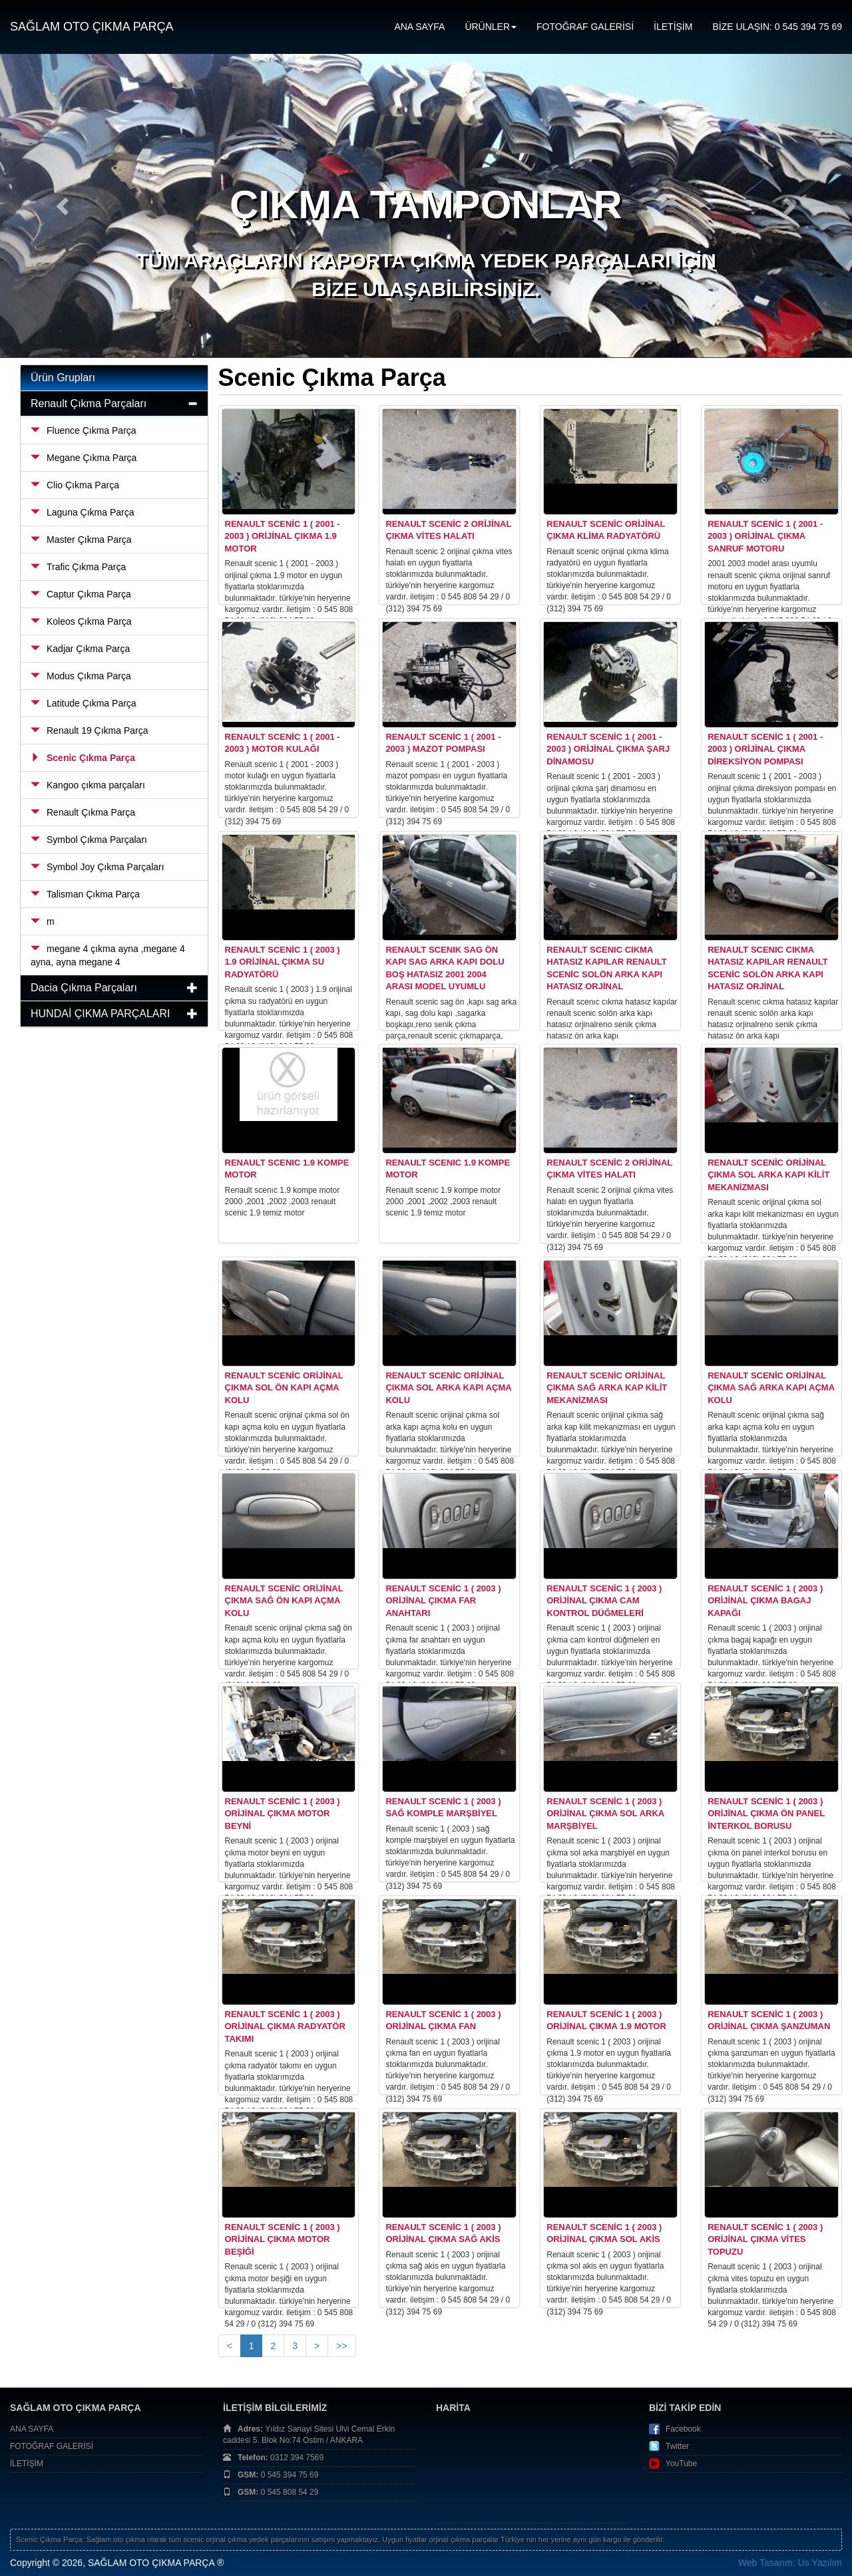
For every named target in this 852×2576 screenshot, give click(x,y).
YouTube (681, 2463)
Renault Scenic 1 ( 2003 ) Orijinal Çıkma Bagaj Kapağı (765, 1600)
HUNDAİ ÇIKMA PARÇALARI (100, 1013)
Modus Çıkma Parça (81, 676)
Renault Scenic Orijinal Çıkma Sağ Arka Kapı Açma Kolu (771, 1387)
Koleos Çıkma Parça (81, 621)
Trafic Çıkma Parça (78, 567)
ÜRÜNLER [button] (491, 26)
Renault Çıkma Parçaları (88, 403)
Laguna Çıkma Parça (82, 512)
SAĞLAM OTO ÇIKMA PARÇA (91, 26)
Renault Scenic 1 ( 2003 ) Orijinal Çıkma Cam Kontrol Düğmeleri (604, 1600)
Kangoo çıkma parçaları (88, 785)
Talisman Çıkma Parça (85, 894)
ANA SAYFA (419, 26)
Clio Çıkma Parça (75, 485)
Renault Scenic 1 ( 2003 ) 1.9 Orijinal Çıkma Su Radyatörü (282, 962)
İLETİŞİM (673, 26)
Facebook (683, 2429)
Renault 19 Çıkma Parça (89, 730)
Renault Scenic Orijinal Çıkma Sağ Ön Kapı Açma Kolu (284, 1600)
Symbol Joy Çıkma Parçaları (97, 867)
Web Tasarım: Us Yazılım (790, 2562)
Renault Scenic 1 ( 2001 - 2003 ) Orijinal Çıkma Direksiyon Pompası (765, 749)
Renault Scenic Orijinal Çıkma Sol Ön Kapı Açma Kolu (284, 1387)
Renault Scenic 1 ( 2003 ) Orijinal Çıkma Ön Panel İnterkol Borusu (766, 1813)
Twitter (677, 2446)
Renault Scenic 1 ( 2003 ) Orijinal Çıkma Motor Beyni (282, 1813)
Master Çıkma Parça (81, 539)
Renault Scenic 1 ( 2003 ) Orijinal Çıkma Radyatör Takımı (285, 2026)
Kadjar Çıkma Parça (80, 648)
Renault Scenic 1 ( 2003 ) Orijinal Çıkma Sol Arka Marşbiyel (605, 1813)
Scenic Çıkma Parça (83, 757)
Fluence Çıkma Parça (83, 430)
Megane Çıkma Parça (83, 457)
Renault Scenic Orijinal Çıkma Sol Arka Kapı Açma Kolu (448, 1387)
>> (341, 2345)
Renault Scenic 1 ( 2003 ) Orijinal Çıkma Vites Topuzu (765, 2239)
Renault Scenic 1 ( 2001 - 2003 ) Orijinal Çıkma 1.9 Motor (282, 536)
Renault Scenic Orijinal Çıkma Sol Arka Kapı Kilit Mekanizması (768, 1175)
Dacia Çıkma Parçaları (84, 987)
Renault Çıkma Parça (83, 812)
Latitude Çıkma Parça (83, 703)
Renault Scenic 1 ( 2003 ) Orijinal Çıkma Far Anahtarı (443, 1600)
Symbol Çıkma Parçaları (89, 839)
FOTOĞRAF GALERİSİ (585, 26)
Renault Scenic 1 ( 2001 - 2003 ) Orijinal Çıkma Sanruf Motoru (765, 536)
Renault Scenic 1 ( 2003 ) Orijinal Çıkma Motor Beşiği (282, 2239)
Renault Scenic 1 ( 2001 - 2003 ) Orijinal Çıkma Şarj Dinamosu (608, 749)
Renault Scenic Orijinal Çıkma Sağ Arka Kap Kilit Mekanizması (606, 1387)
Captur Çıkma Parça (81, 594)
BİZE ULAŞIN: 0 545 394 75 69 (777, 26)
